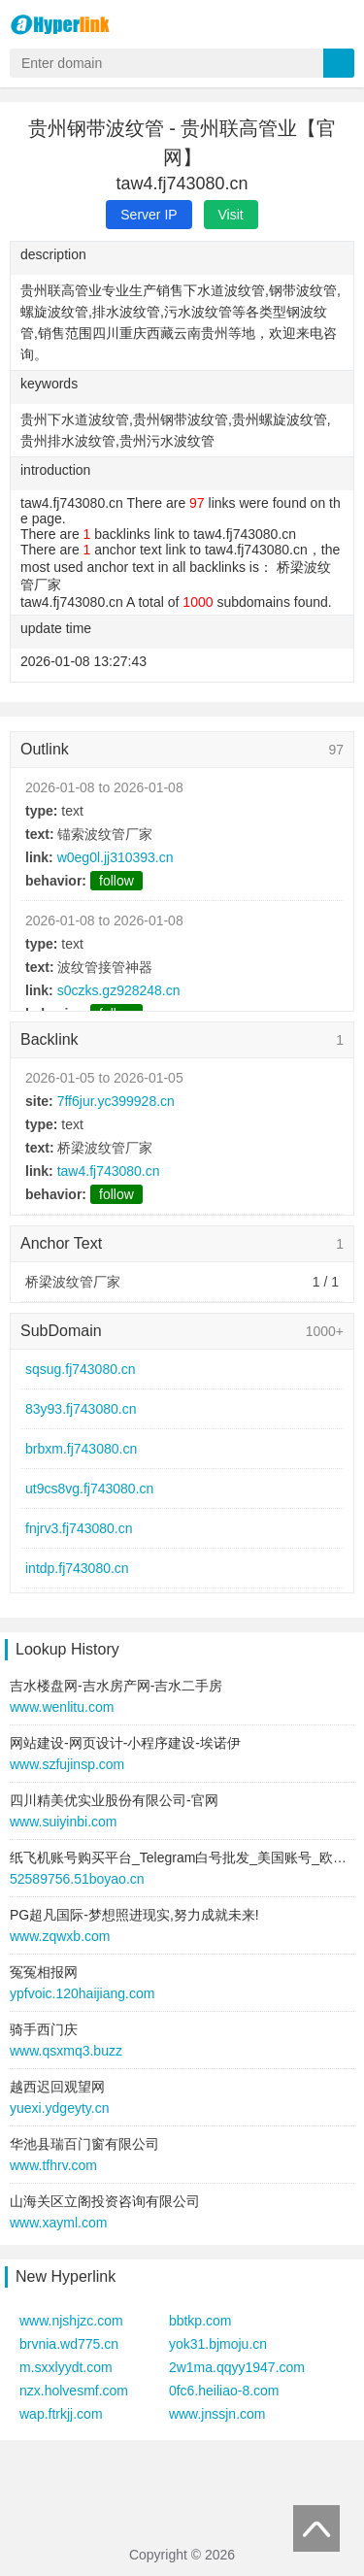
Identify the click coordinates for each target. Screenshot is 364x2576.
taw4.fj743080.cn (108, 1171)
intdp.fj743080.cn (77, 1568)
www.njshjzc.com (71, 2320)
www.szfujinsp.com (67, 1764)
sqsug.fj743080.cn (80, 1369)
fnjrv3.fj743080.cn (79, 1528)
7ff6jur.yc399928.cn (116, 1101)
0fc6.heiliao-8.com (224, 2390)
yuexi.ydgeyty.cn (59, 2108)
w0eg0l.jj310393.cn (115, 857)
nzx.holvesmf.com (73, 2390)
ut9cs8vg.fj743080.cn (89, 1488)
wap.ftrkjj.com (61, 2414)
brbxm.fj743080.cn (81, 1448)
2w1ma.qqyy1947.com (237, 2367)
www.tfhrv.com (53, 2165)
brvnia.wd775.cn (68, 2344)
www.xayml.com (58, 2222)
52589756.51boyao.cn (77, 1879)
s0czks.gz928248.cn (119, 990)
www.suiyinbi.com (63, 1821)
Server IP (148, 214)
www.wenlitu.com (62, 1707)
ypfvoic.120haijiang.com (82, 1993)
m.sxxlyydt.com (66, 2367)
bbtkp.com (200, 2320)
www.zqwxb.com (60, 1936)
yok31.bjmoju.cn (218, 2344)
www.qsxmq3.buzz (66, 2050)
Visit (231, 214)
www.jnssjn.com (217, 2414)
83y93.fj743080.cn (80, 1409)
